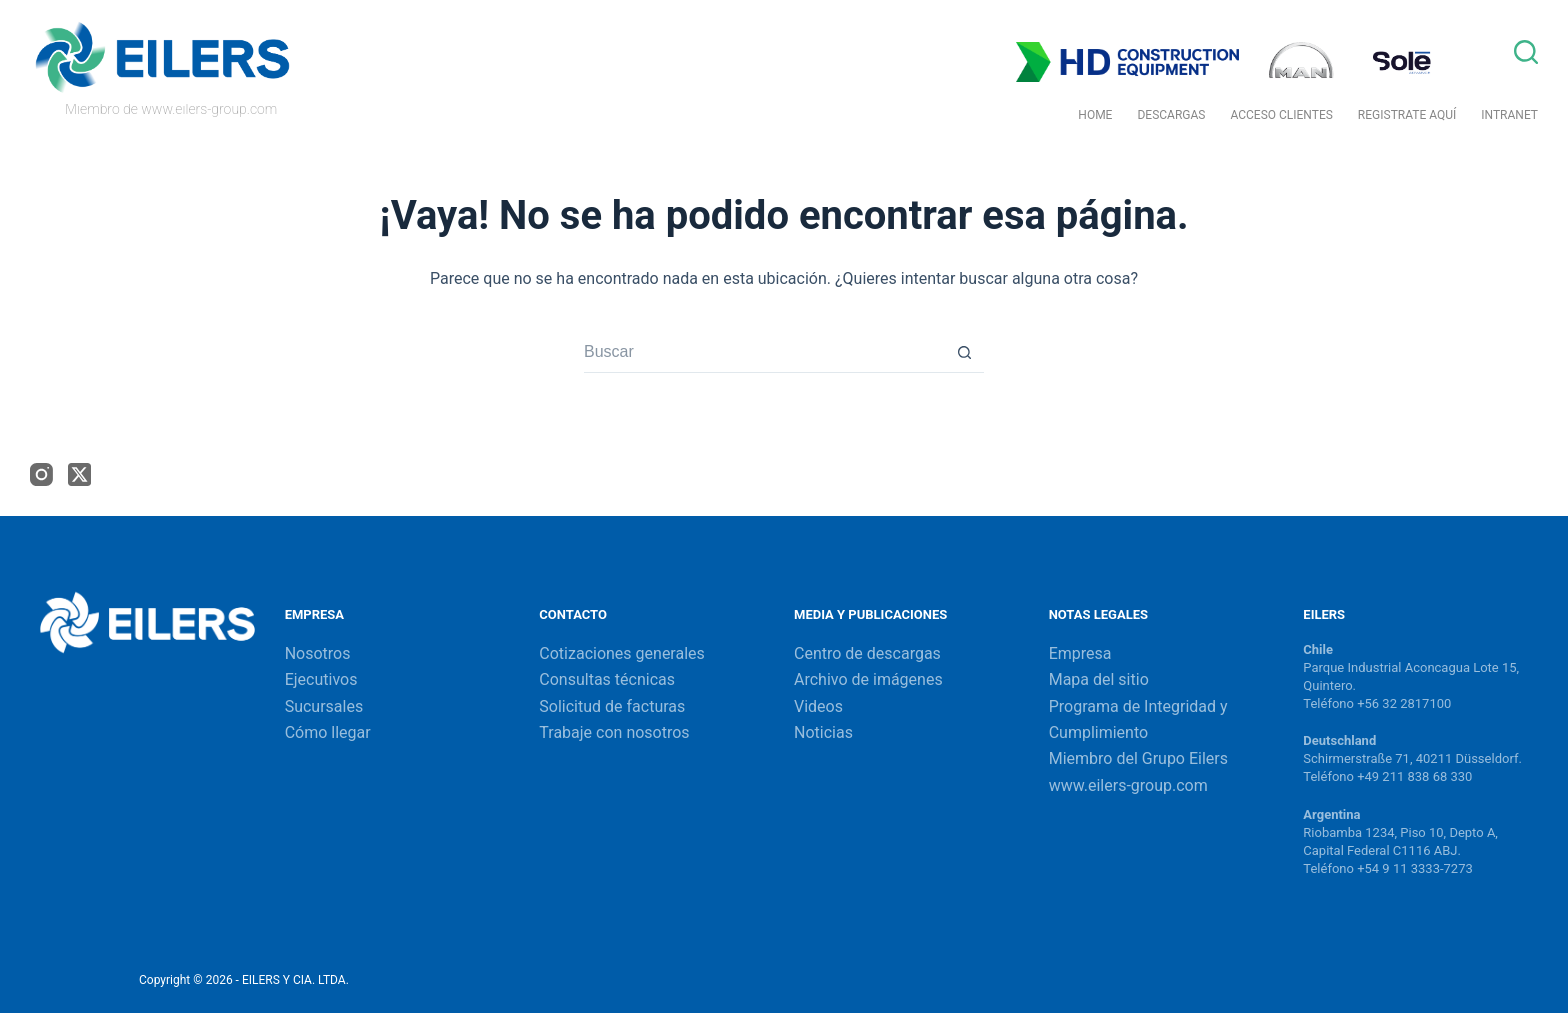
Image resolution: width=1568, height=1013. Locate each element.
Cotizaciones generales (621, 653)
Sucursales (324, 706)
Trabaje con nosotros (614, 732)
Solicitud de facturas (612, 706)
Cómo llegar (328, 732)
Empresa (1080, 653)
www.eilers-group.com (1128, 785)
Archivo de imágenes (868, 679)
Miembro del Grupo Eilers (1138, 758)
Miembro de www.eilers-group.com (171, 109)
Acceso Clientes (1281, 115)
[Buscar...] (764, 353)
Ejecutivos (321, 679)
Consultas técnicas (607, 679)
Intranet (1509, 115)
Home (1095, 115)
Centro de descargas (867, 653)
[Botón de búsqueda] (964, 353)
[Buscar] (1526, 52)
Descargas (1171, 115)
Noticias (823, 732)
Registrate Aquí (1407, 115)
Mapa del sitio (1099, 679)
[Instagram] (41, 474)
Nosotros (318, 653)
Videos (818, 706)
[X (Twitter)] (79, 474)
